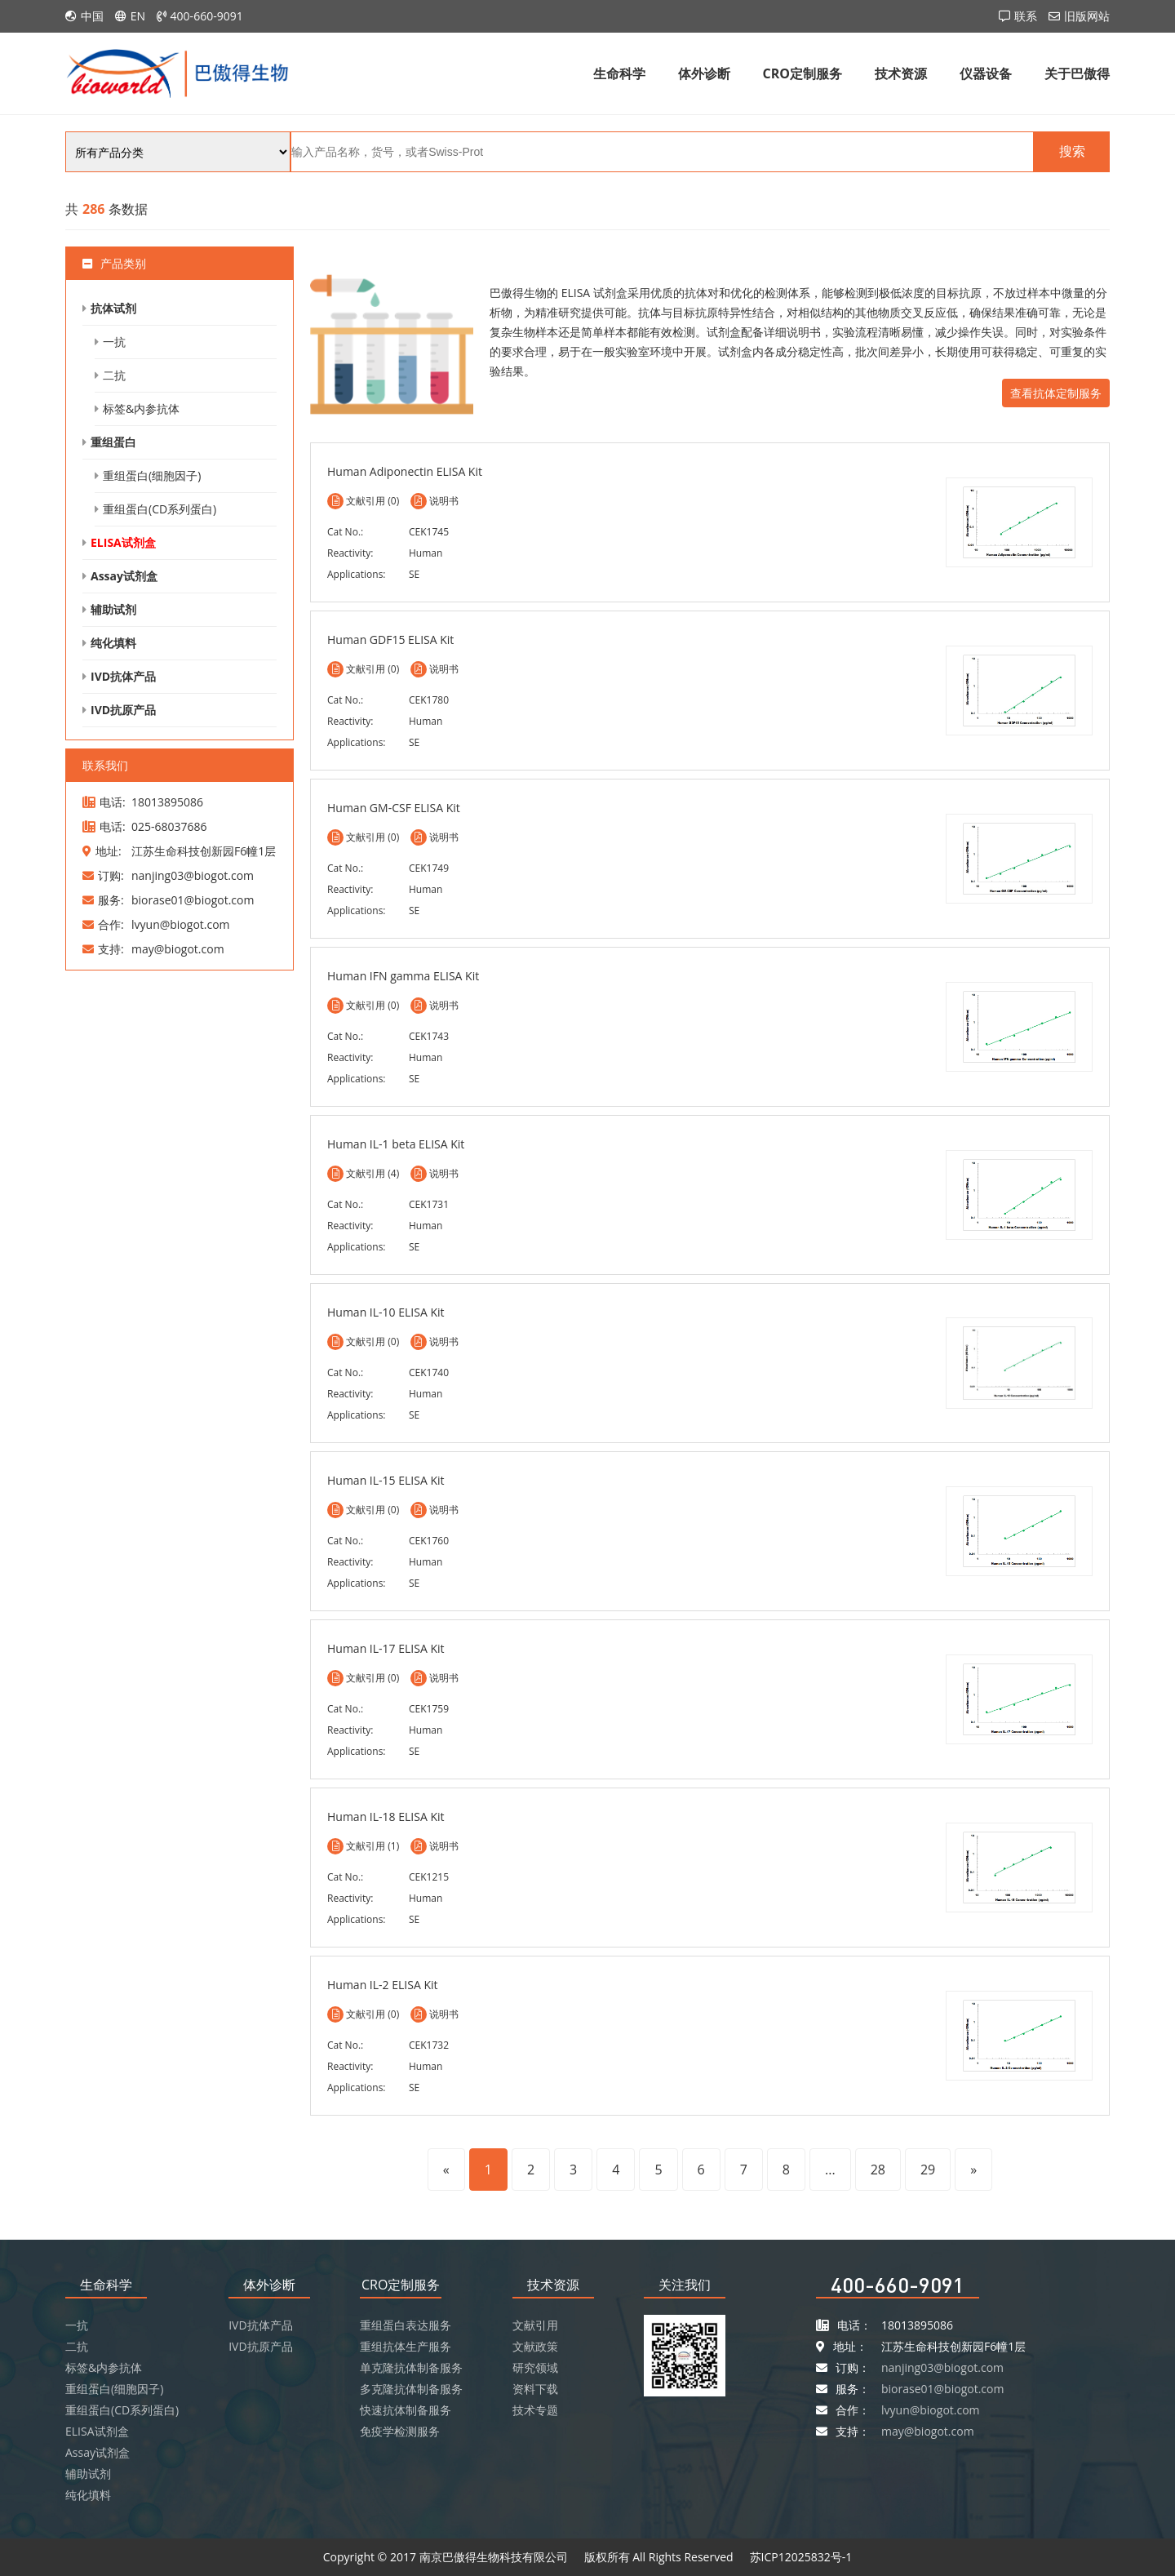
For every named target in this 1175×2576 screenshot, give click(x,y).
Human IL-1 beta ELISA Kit (395, 1144)
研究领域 (535, 2367)
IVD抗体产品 (123, 676)
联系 (1025, 16)
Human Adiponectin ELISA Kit (404, 471)
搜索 (1072, 151)
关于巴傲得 (1077, 73)
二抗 (114, 375)
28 (878, 2169)
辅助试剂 (113, 609)
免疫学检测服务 (400, 2431)
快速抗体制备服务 (405, 2410)
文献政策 (535, 2346)
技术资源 (901, 73)
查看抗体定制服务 (1056, 393)
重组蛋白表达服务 (405, 2325)
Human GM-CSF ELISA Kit (393, 807)
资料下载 (535, 2388)
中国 (92, 16)
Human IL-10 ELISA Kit (386, 1312)
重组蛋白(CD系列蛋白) (159, 509)
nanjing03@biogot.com (942, 2367)
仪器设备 (986, 73)
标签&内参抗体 (141, 408)
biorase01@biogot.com (942, 2388)
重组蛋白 (113, 442)
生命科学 (619, 73)
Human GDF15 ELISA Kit (390, 639)
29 (927, 2169)
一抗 (114, 341)
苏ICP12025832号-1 (801, 2557)
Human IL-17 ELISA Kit (386, 1648)
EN (138, 16)
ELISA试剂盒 (123, 542)
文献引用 (535, 2325)
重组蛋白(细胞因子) (152, 475)
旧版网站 (1087, 16)
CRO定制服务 (803, 73)
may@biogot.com (927, 2431)
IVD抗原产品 (123, 709)
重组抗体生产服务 (405, 2346)
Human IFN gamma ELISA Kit (403, 976)
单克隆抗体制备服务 (411, 2367)
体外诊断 (704, 73)
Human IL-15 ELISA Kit (386, 1480)
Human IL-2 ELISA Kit (382, 1984)
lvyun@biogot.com (930, 2410)
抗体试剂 (113, 308)
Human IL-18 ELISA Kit (386, 1816)
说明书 (444, 501)
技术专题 (535, 2410)
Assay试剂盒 (124, 576)
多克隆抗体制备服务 (411, 2388)
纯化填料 (113, 643)
